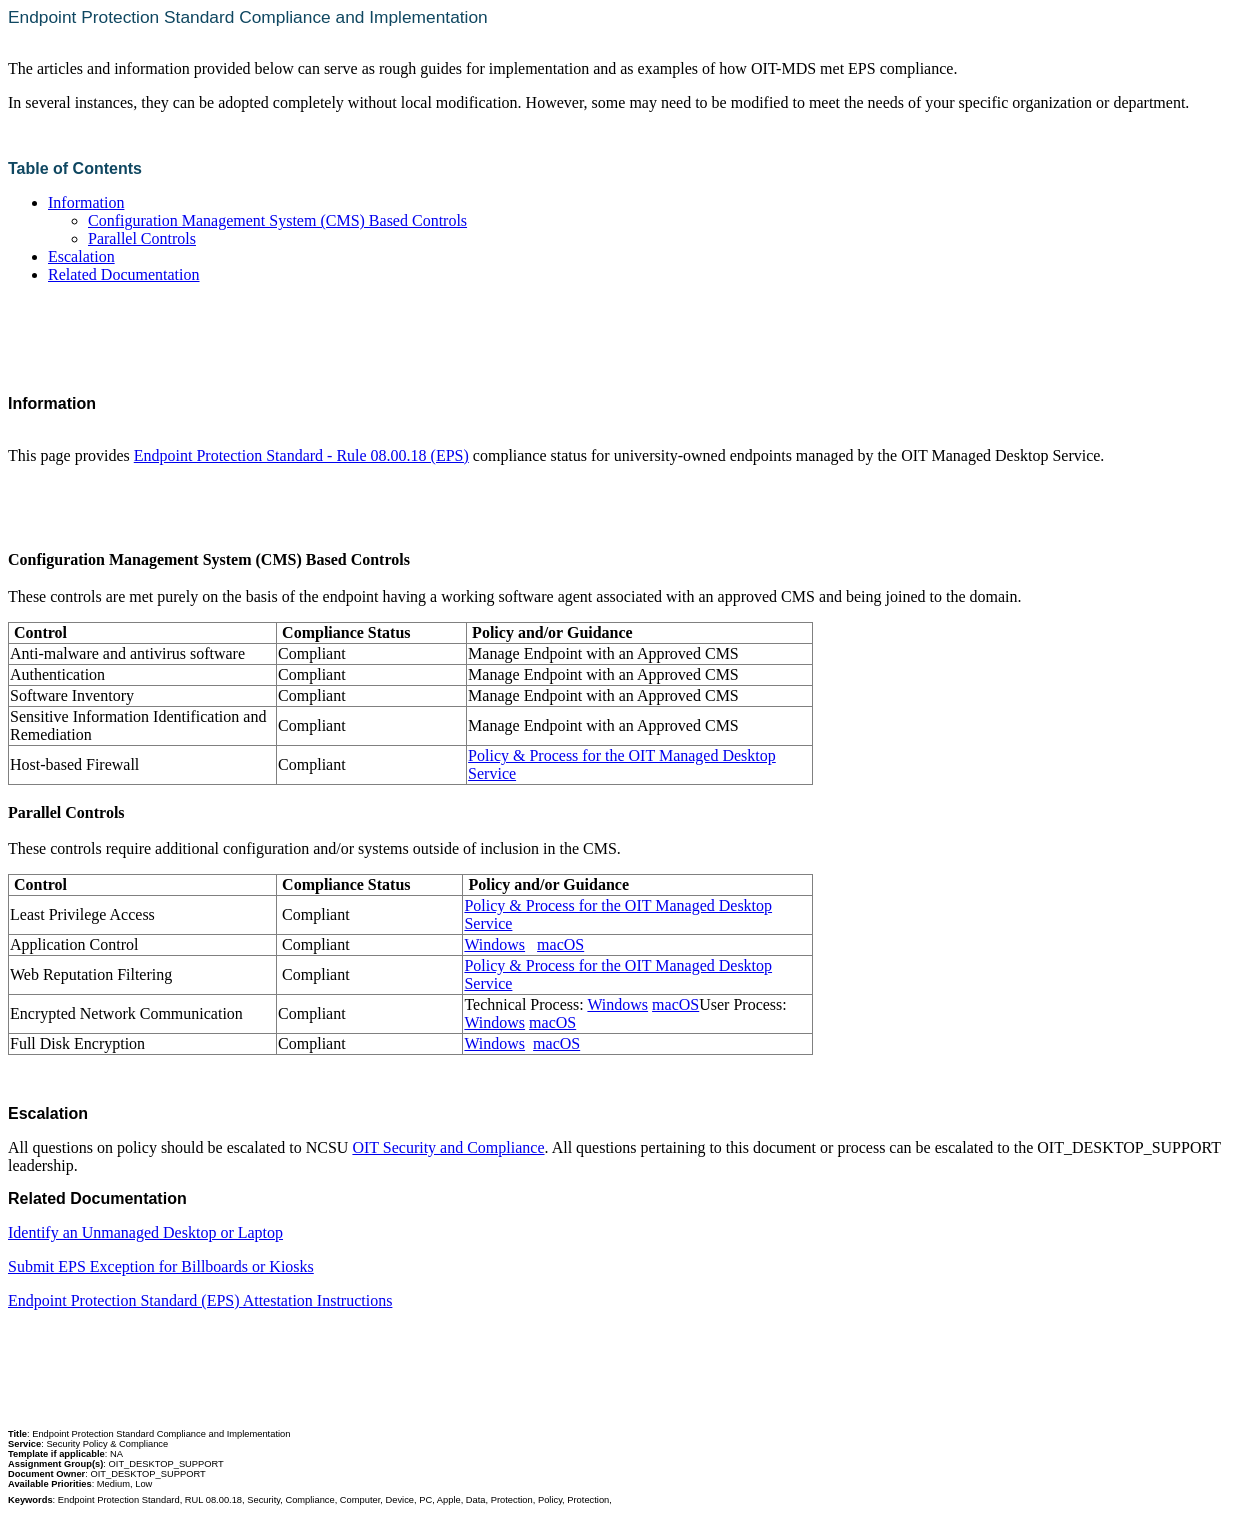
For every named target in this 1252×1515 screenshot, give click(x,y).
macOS (560, 944)
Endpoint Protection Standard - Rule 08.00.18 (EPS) (301, 455)
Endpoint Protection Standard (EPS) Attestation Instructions (200, 1300)
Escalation (81, 256)
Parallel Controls (142, 238)
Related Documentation (124, 274)
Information (86, 202)
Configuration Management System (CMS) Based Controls (277, 220)
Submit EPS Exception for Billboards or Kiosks (161, 1266)
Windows (494, 944)
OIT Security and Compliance (448, 1147)
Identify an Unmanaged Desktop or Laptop (145, 1232)
